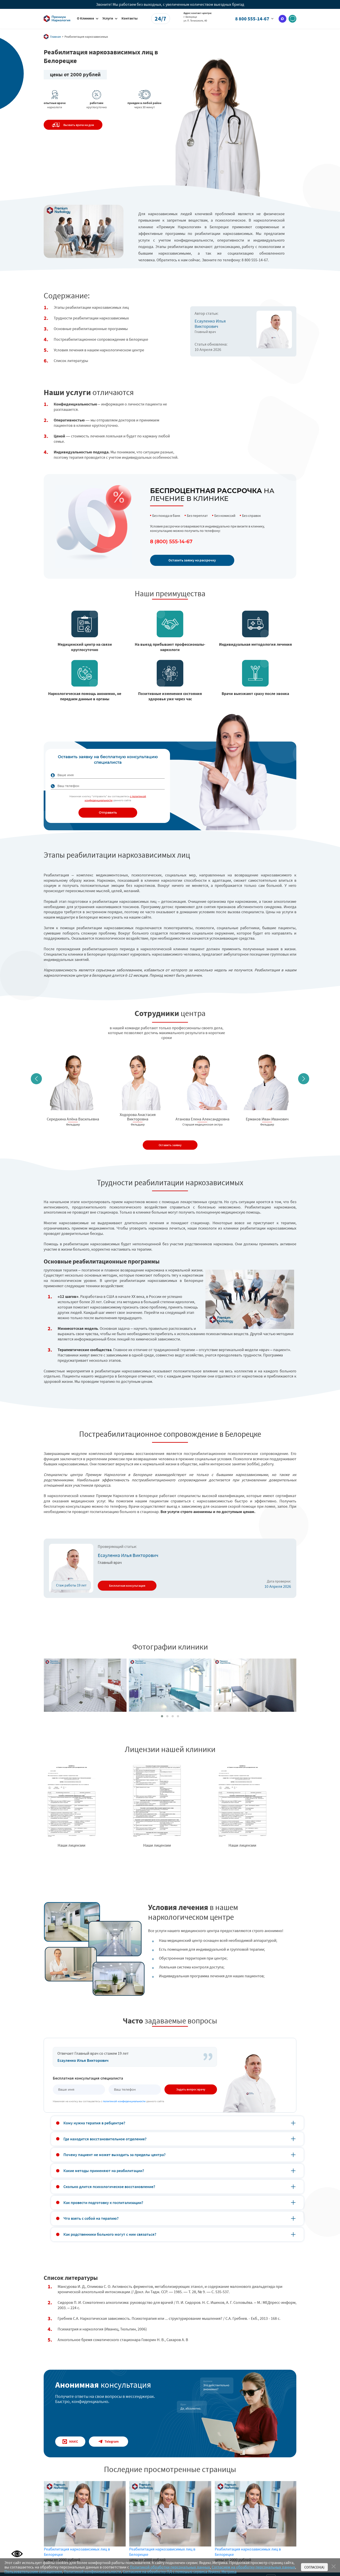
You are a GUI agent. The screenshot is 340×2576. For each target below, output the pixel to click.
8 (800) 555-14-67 (171, 542)
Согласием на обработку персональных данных (253, 2567)
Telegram (108, 2441)
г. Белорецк (190, 16)
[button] (162, 1716)
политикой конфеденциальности (124, 2101)
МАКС (70, 2441)
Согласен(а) (314, 2567)
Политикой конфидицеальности (92, 2571)
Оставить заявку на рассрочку (192, 560)
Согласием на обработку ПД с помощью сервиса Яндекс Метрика (179, 2571)
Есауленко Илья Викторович (83, 2060)
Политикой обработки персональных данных (170, 2567)
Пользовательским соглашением (33, 2571)
